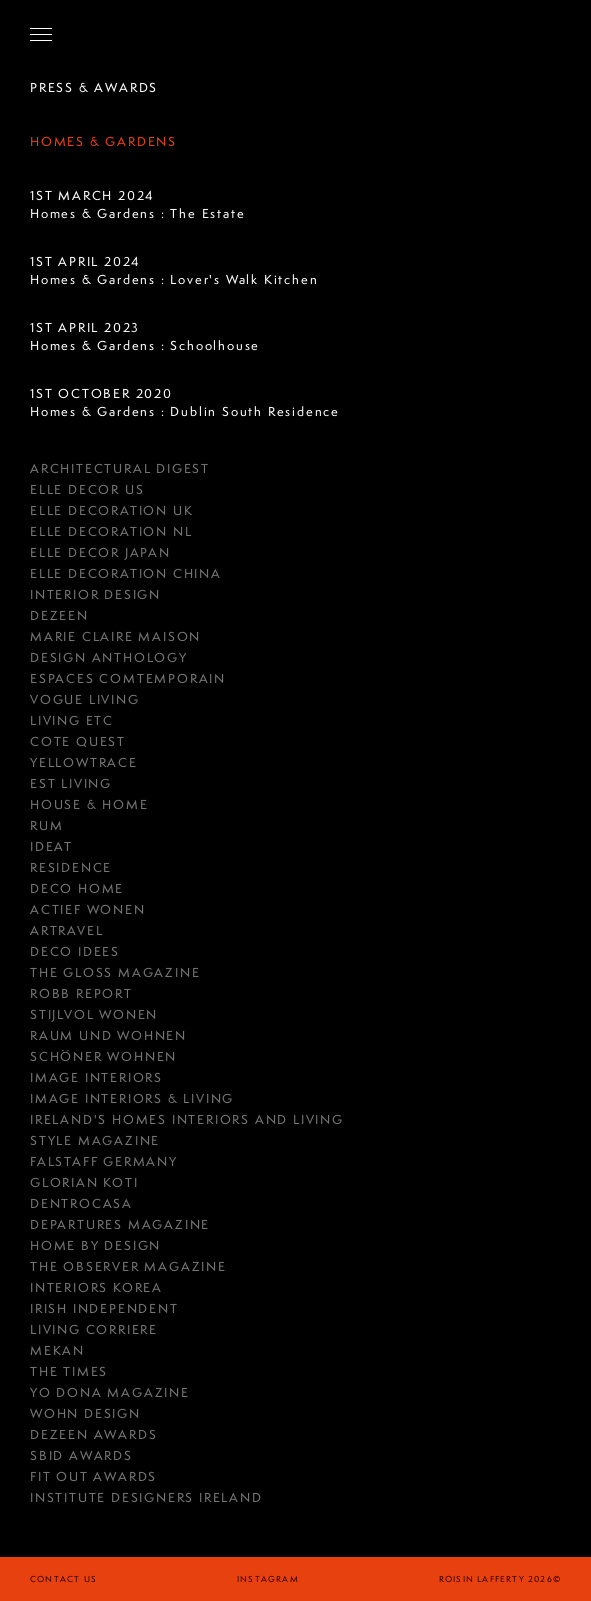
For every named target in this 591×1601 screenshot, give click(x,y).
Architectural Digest (120, 468)
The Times (69, 1371)
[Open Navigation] (41, 34)
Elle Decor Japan (100, 552)
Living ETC (72, 720)
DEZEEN (59, 615)
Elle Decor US (87, 489)
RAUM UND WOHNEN (108, 1035)
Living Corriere (94, 1329)
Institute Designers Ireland (146, 1497)
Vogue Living (85, 699)
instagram (268, 1579)
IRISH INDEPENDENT (104, 1308)
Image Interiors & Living (132, 1098)
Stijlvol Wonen (94, 1014)
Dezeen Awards (93, 1434)
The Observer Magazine (128, 1266)
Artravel (66, 930)
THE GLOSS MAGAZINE (115, 972)
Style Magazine (95, 1140)
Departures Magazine (120, 1224)
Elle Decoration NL (111, 531)
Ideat (51, 846)
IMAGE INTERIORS (96, 1077)
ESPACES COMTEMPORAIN (128, 678)
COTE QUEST (78, 741)
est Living (71, 783)
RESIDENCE (71, 867)
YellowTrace (84, 762)
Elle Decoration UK (111, 510)
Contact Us (63, 1579)
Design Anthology (109, 657)
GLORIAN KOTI (84, 1182)
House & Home (89, 804)
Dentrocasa (81, 1203)
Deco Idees (75, 951)
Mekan (57, 1350)
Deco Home (77, 888)
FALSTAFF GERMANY (104, 1161)
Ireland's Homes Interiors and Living (187, 1119)
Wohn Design (85, 1413)
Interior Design (95, 594)
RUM (46, 825)
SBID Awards (81, 1455)
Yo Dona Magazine (110, 1392)
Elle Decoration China (126, 573)
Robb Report (81, 993)
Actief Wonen (88, 909)
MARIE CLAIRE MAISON (115, 636)
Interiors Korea (96, 1287)
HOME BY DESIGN (95, 1245)
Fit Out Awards (93, 1476)
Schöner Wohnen (103, 1056)
